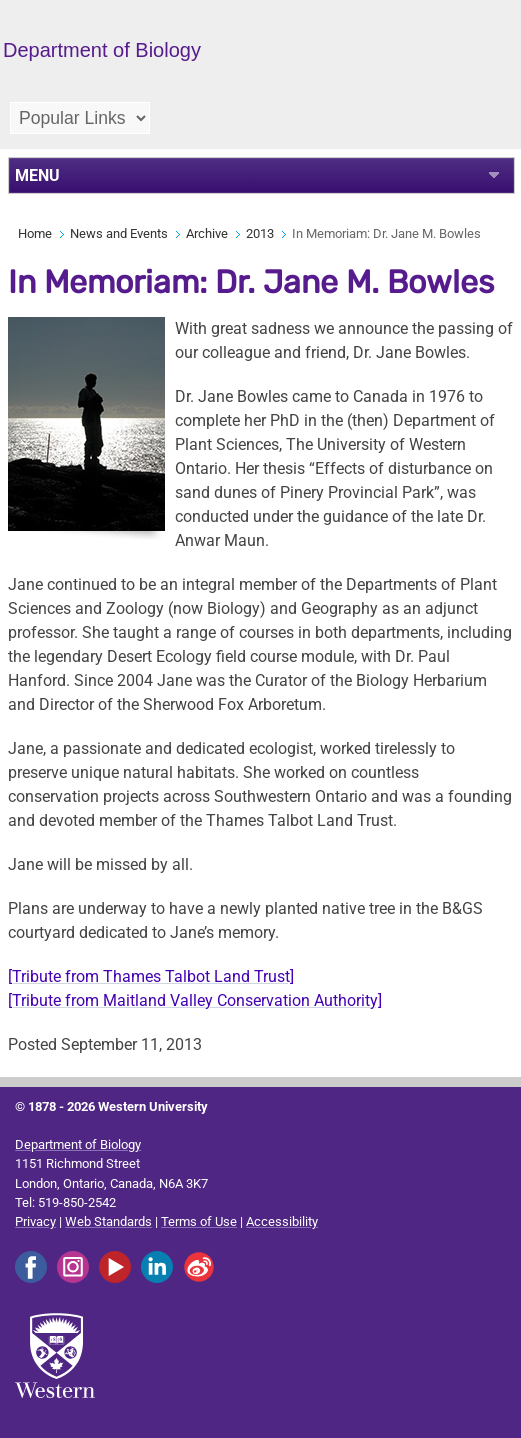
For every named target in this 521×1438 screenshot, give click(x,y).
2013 (260, 233)
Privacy (35, 1221)
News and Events (119, 233)
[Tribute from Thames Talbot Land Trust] (151, 976)
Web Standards (108, 1221)
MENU (37, 175)
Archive (207, 233)
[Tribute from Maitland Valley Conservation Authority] (195, 1000)
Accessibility (282, 1221)
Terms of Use (199, 1221)
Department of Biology (78, 1144)
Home (35, 233)
